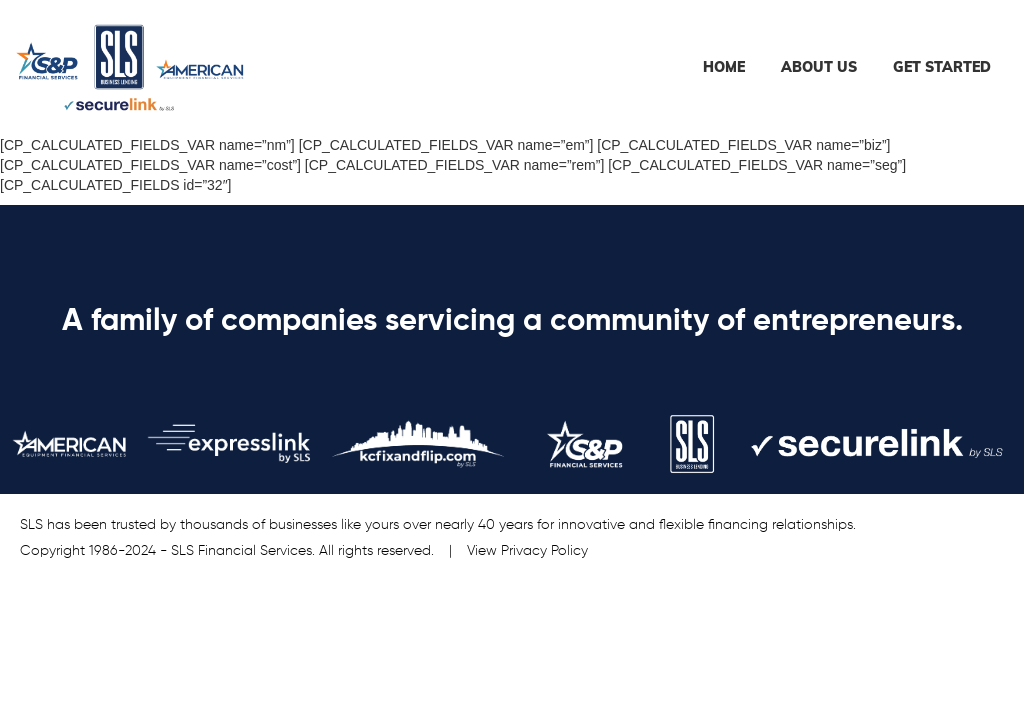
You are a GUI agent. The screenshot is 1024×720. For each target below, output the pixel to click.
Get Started (942, 67)
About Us (819, 67)
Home (724, 67)
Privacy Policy (544, 551)
